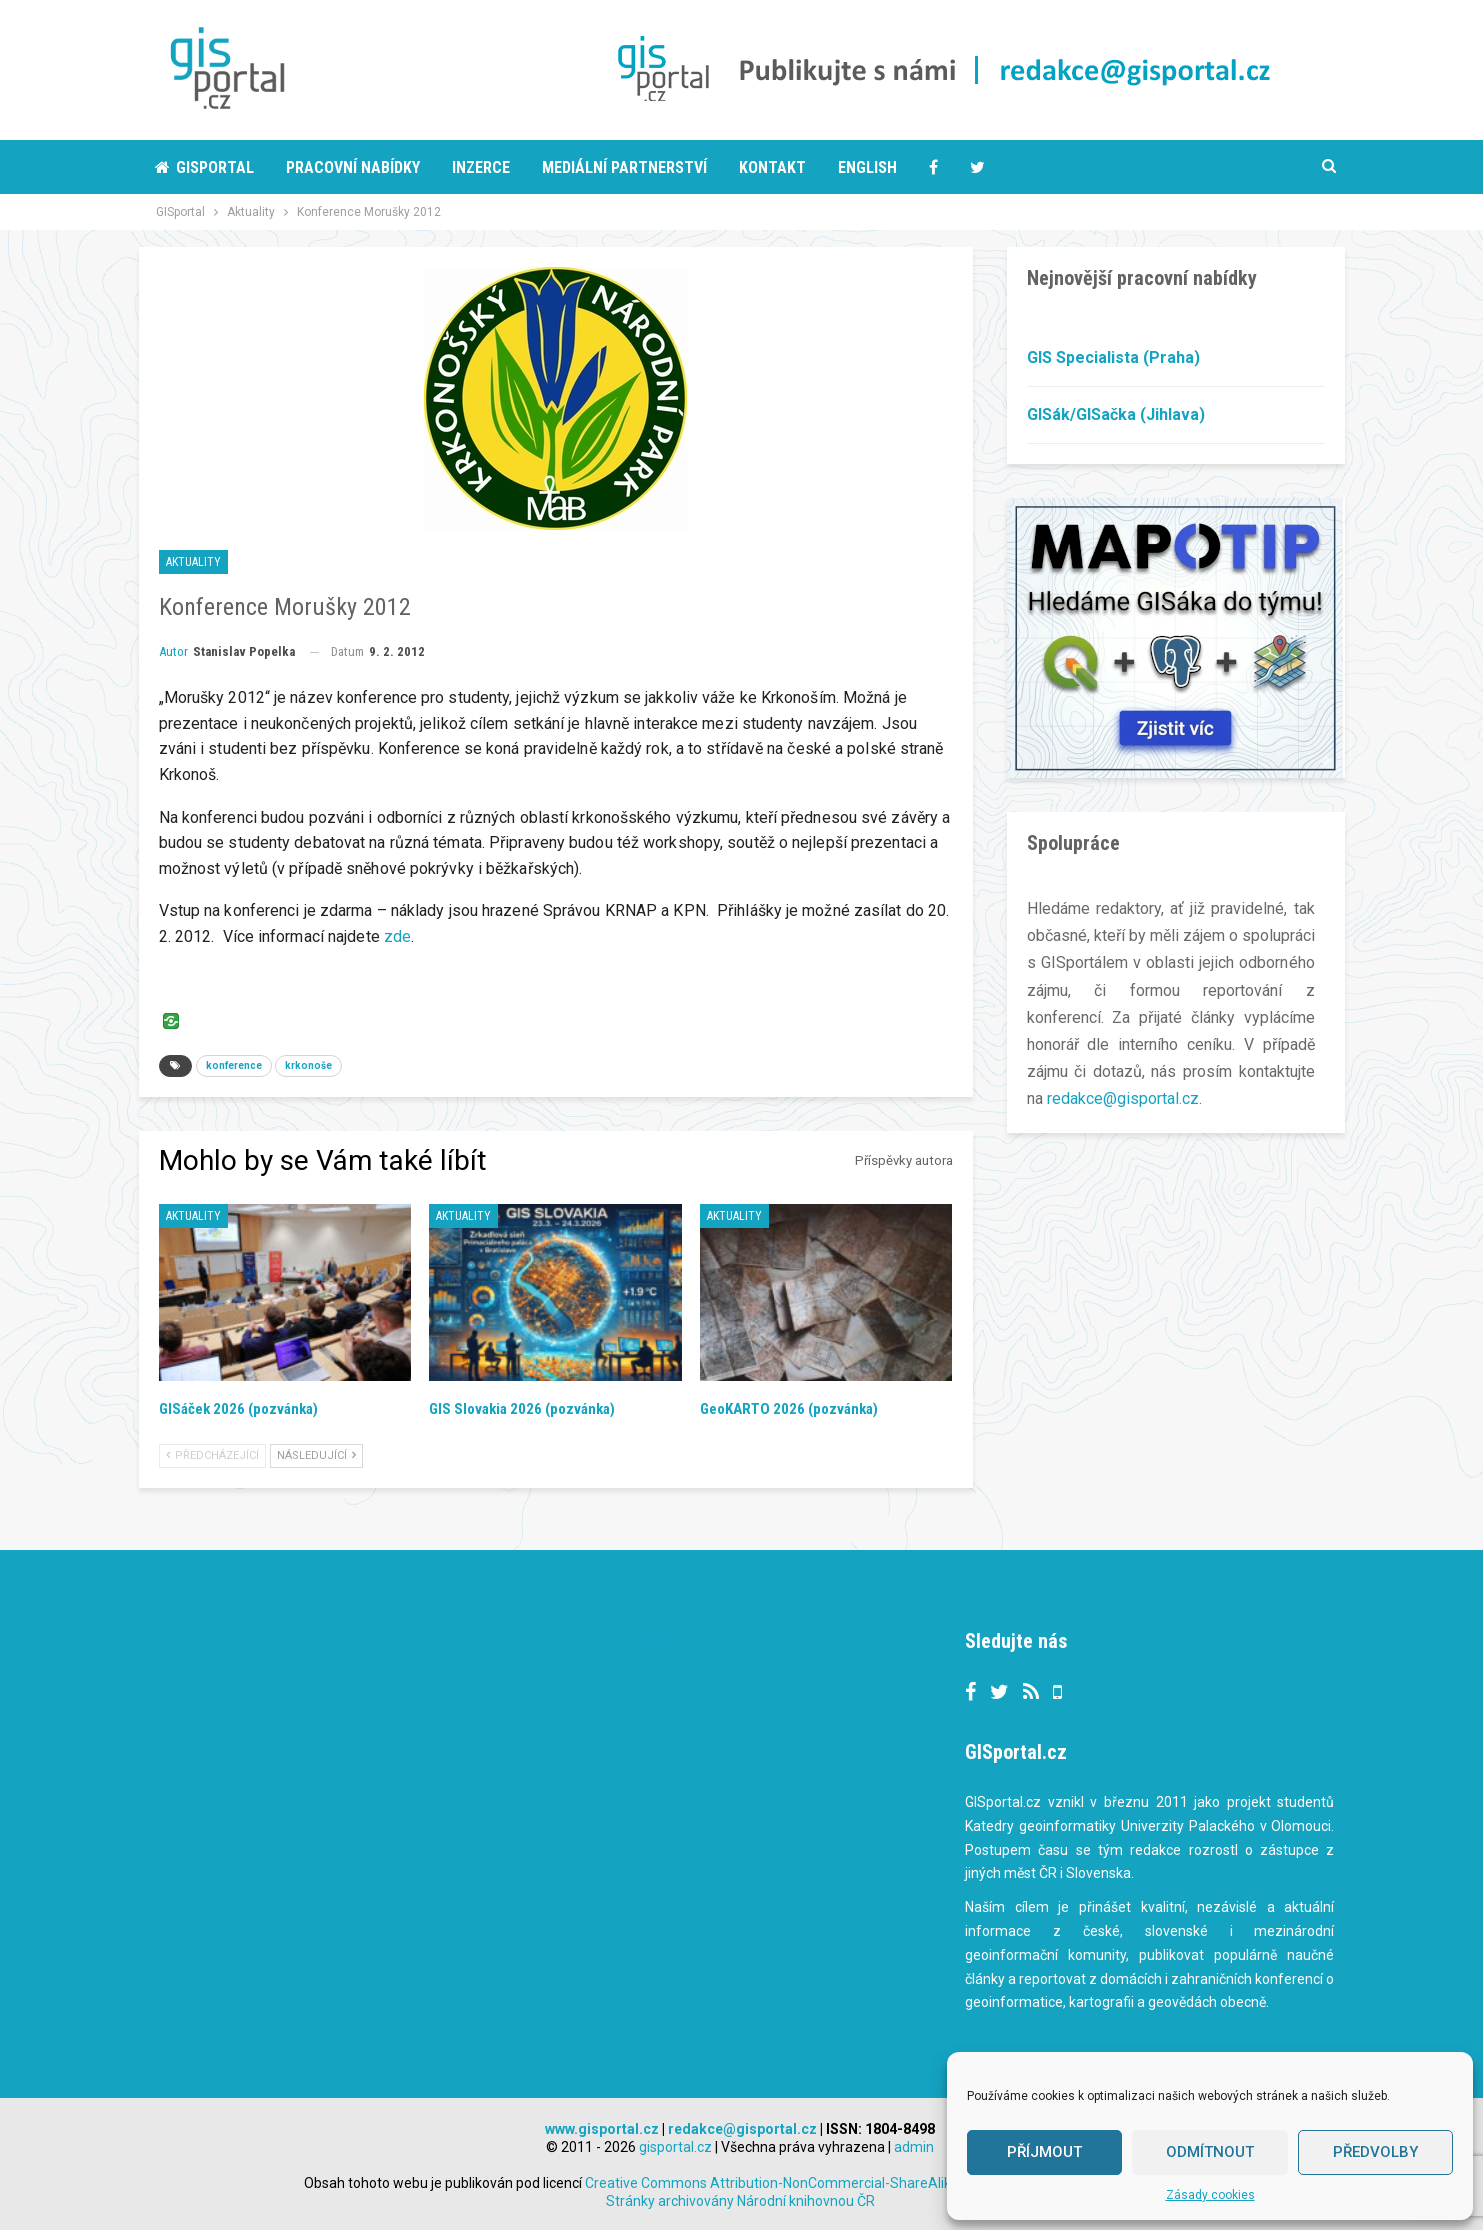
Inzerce (481, 167)
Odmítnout (1210, 2152)
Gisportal (204, 167)
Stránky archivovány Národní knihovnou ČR (740, 2201)
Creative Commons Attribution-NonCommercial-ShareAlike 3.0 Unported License (881, 2183)
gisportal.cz (675, 2147)
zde (397, 936)
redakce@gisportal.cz (1123, 1098)
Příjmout (1044, 2152)
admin (914, 2147)
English (867, 167)
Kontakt (772, 167)
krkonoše (308, 1065)
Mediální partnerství (624, 167)
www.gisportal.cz (602, 2129)
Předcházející (212, 1455)
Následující (316, 1455)
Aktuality (193, 562)
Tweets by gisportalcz (630, 1643)
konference (234, 1065)
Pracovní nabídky (353, 167)
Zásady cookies (1210, 2195)
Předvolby (1375, 2152)
